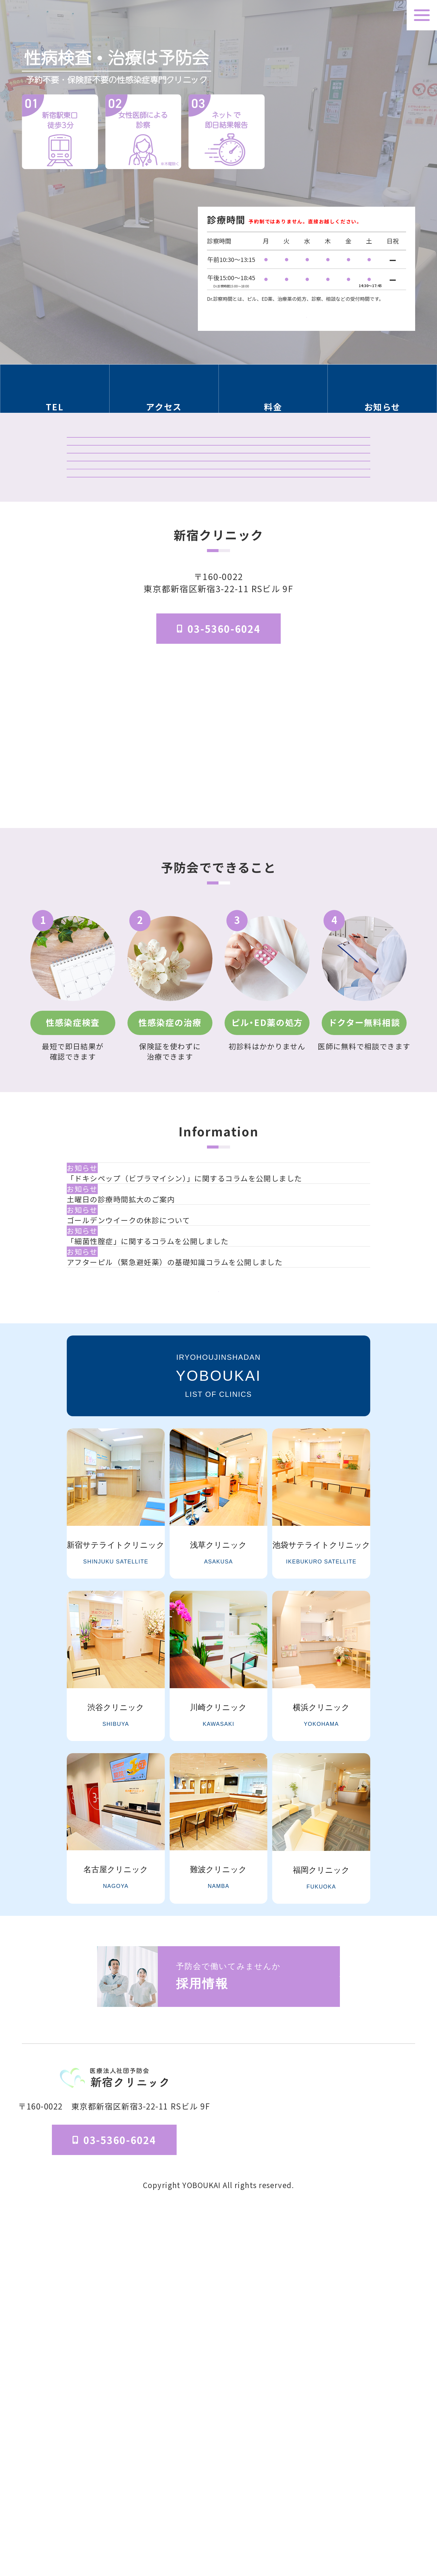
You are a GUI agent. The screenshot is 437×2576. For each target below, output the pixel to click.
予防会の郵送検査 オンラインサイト (218, 542)
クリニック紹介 (218, 460)
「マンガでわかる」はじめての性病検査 (218, 623)
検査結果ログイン (218, 501)
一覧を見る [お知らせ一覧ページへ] (218, 1648)
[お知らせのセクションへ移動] (382, 395)
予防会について (316, 2511)
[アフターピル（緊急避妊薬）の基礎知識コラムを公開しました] (223, 1583)
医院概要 (267, 2511)
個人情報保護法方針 (384, 2511)
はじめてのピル (218, 664)
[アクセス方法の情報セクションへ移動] (164, 395)
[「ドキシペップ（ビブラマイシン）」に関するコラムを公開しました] (223, 1384)
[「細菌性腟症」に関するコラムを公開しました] (223, 1533)
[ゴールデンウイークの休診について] (223, 1483)
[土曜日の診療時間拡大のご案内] (223, 1433)
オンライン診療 (218, 582)
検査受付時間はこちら (306, 308)
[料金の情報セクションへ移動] (273, 395)
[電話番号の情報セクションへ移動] (55, 395)
